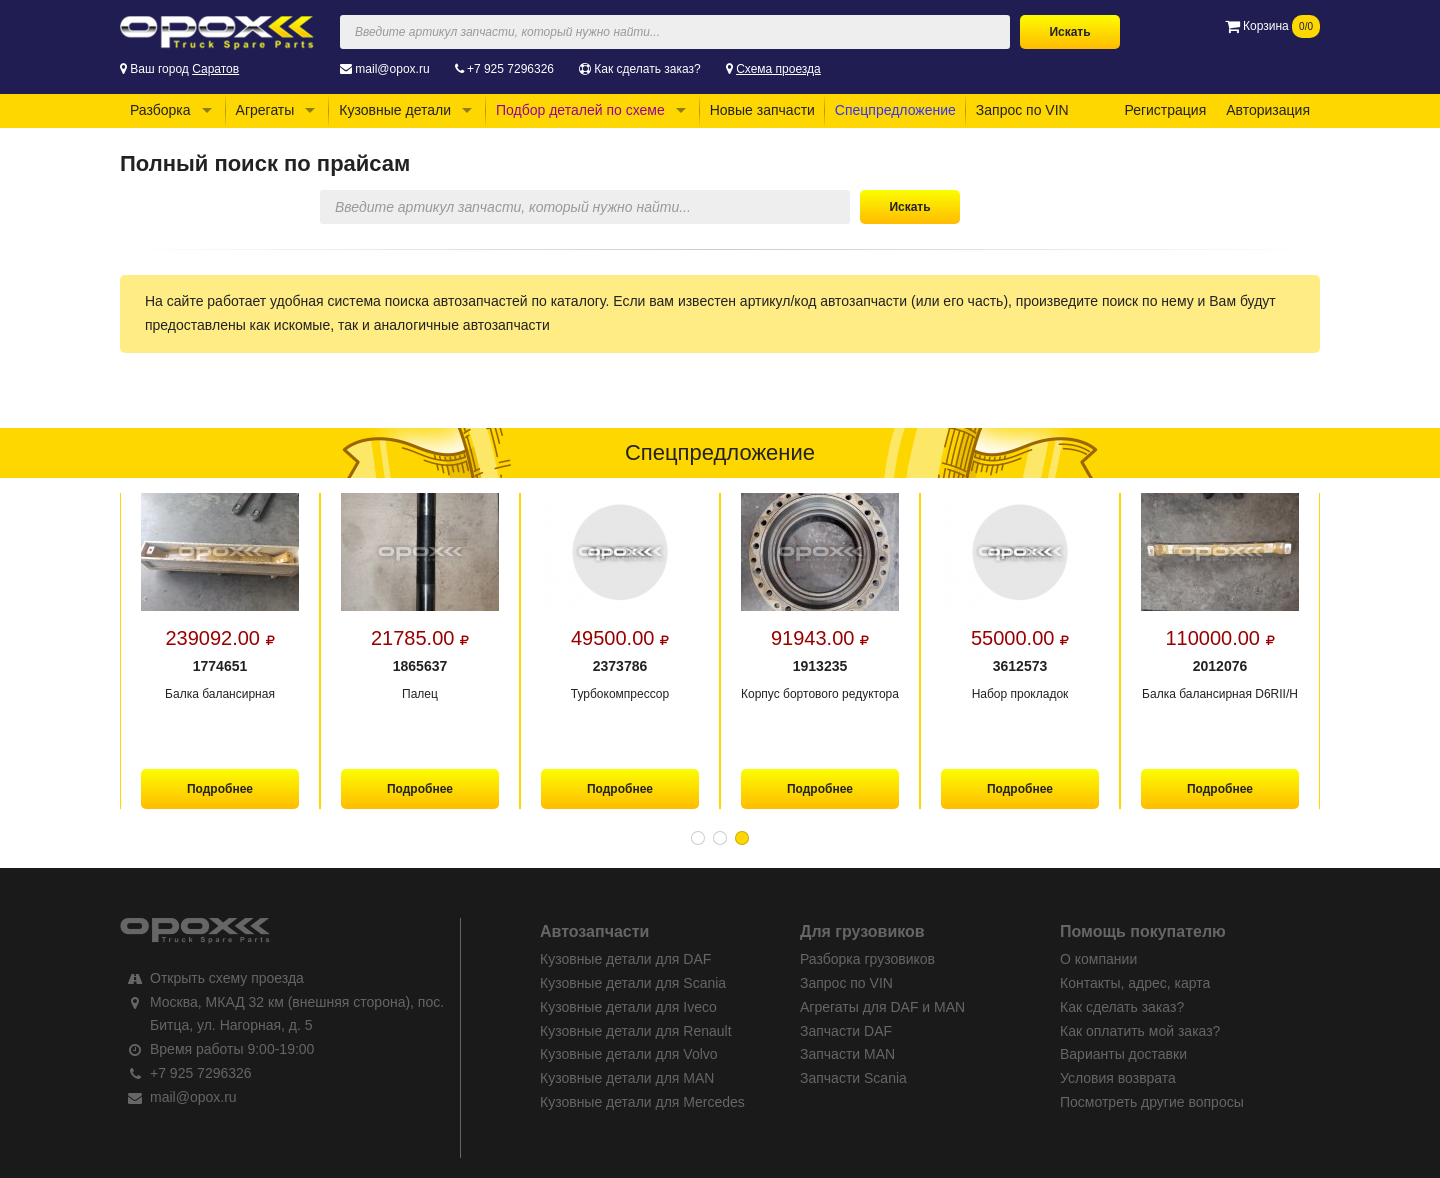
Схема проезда (778, 69)
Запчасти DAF (846, 1031)
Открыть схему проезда (227, 978)
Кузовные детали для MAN (627, 1078)
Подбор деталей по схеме (580, 110)
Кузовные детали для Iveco (628, 1007)
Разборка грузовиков (867, 959)
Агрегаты (265, 110)
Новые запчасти (762, 110)
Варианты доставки (1123, 1054)
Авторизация (1268, 110)
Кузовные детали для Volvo (629, 1054)
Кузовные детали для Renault (636, 1031)
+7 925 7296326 (510, 69)
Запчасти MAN (847, 1054)
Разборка (160, 110)
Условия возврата (1118, 1078)
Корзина (1272, 26)
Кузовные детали (395, 110)
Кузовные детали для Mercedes (642, 1102)
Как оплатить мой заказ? (1140, 1031)
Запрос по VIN (1022, 110)
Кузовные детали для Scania (633, 983)
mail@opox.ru (392, 69)
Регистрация (1165, 110)
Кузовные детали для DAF (625, 959)
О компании (1098, 959)
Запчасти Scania (853, 1078)
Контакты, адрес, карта (1135, 983)
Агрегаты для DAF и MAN (882, 1007)
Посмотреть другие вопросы (1152, 1102)
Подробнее (220, 789)
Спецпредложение (895, 110)
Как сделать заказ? (647, 69)
